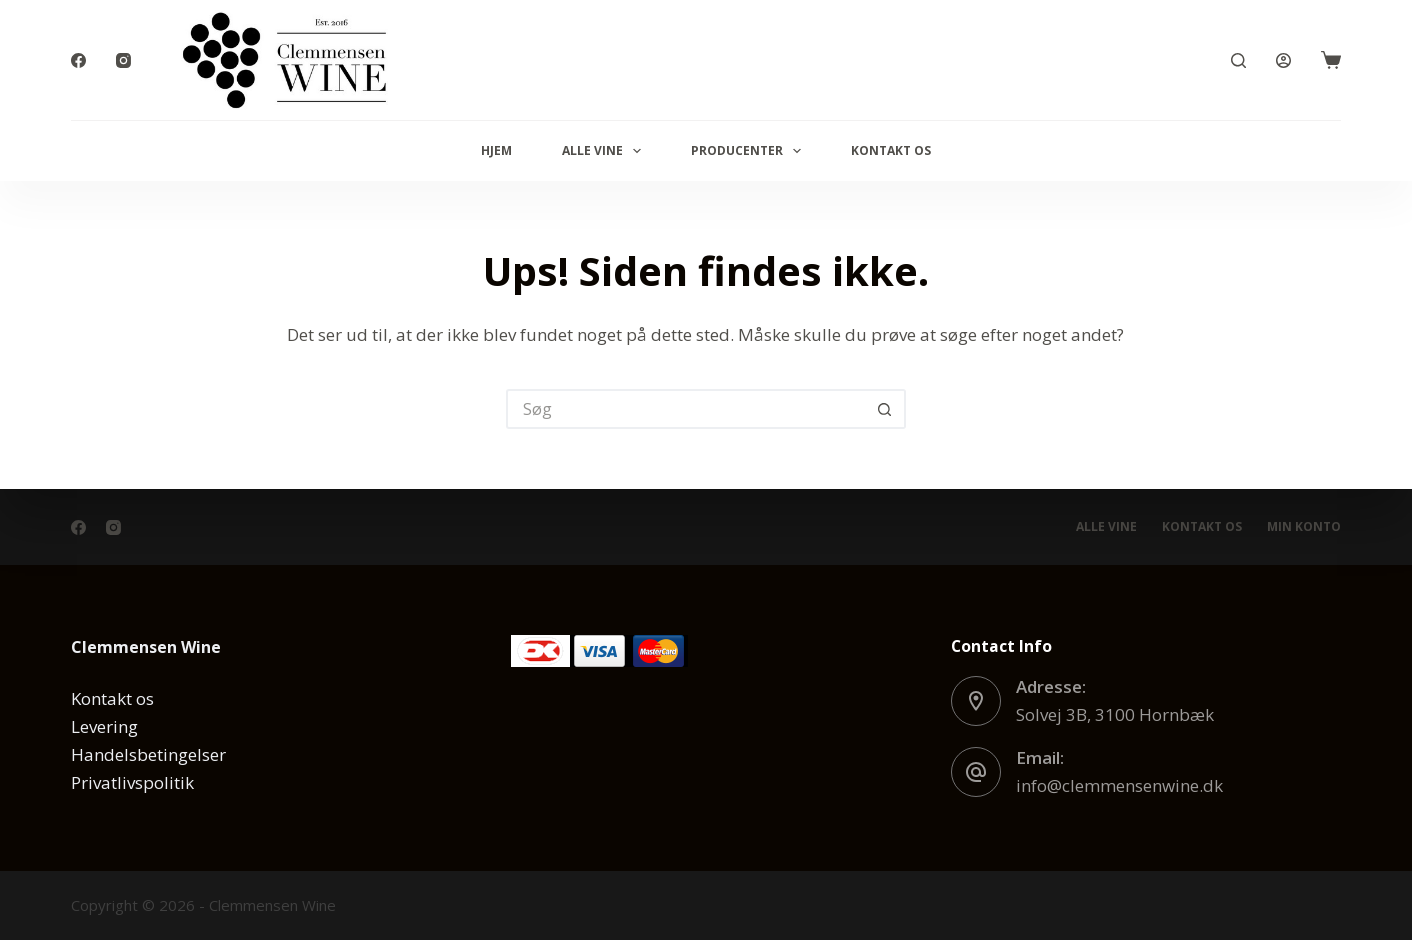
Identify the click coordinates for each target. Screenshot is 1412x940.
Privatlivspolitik (132, 782)
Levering (104, 726)
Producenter (750, 151)
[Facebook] (78, 60)
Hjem (496, 150)
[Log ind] (1283, 60)
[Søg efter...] (686, 409)
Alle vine (605, 151)
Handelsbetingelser (148, 754)
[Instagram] (123, 60)
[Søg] (1238, 60)
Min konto (1304, 527)
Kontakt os (891, 150)
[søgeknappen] (886, 409)
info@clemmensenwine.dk (1119, 785)
